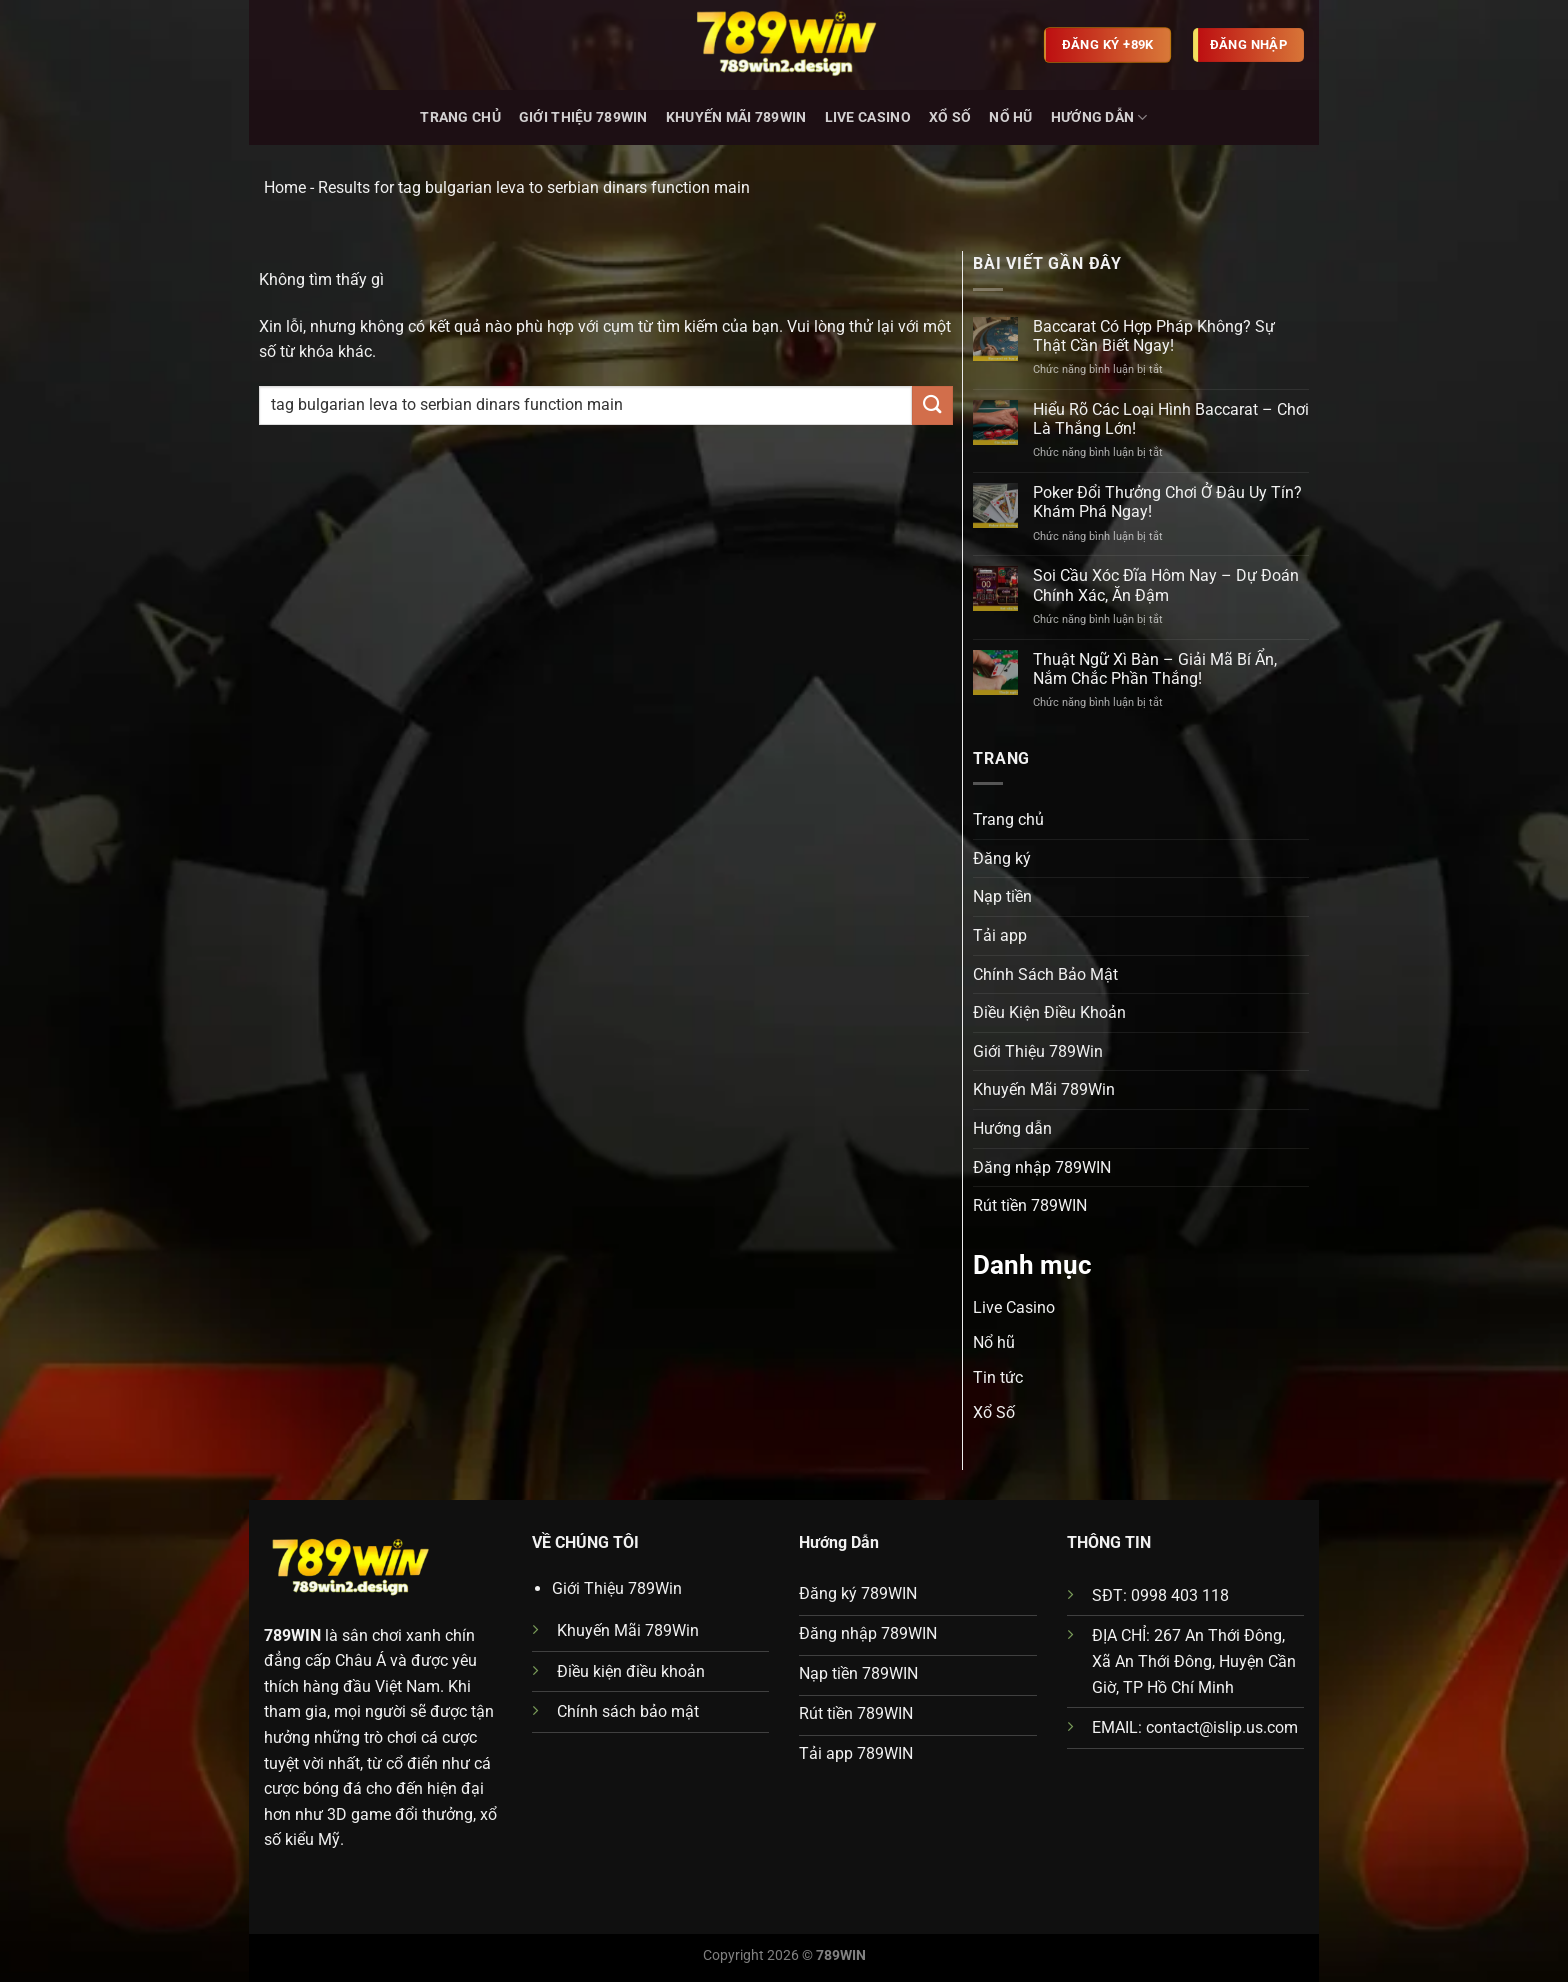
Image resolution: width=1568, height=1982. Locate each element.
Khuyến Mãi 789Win (736, 117)
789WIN (292, 1635)
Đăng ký (1002, 858)
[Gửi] (932, 405)
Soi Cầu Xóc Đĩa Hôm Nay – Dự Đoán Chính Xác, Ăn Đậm (1166, 585)
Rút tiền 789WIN (1030, 1205)
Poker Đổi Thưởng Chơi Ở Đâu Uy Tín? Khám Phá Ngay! (1167, 502)
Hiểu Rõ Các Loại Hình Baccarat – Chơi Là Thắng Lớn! (1171, 419)
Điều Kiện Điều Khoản (1049, 1012)
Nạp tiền (1002, 896)
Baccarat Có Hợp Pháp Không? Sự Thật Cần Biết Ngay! (1154, 336)
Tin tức (998, 1377)
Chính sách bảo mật (628, 1711)
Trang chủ (460, 117)
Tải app (1000, 935)
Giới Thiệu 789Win (583, 117)
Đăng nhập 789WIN (1042, 1167)
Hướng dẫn (1099, 117)
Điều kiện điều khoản (631, 1671)
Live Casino (868, 117)
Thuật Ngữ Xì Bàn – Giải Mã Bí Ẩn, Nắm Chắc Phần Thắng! (1155, 669)
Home (285, 187)
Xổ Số (950, 117)
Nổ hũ (1010, 117)
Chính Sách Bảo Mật (1045, 974)
